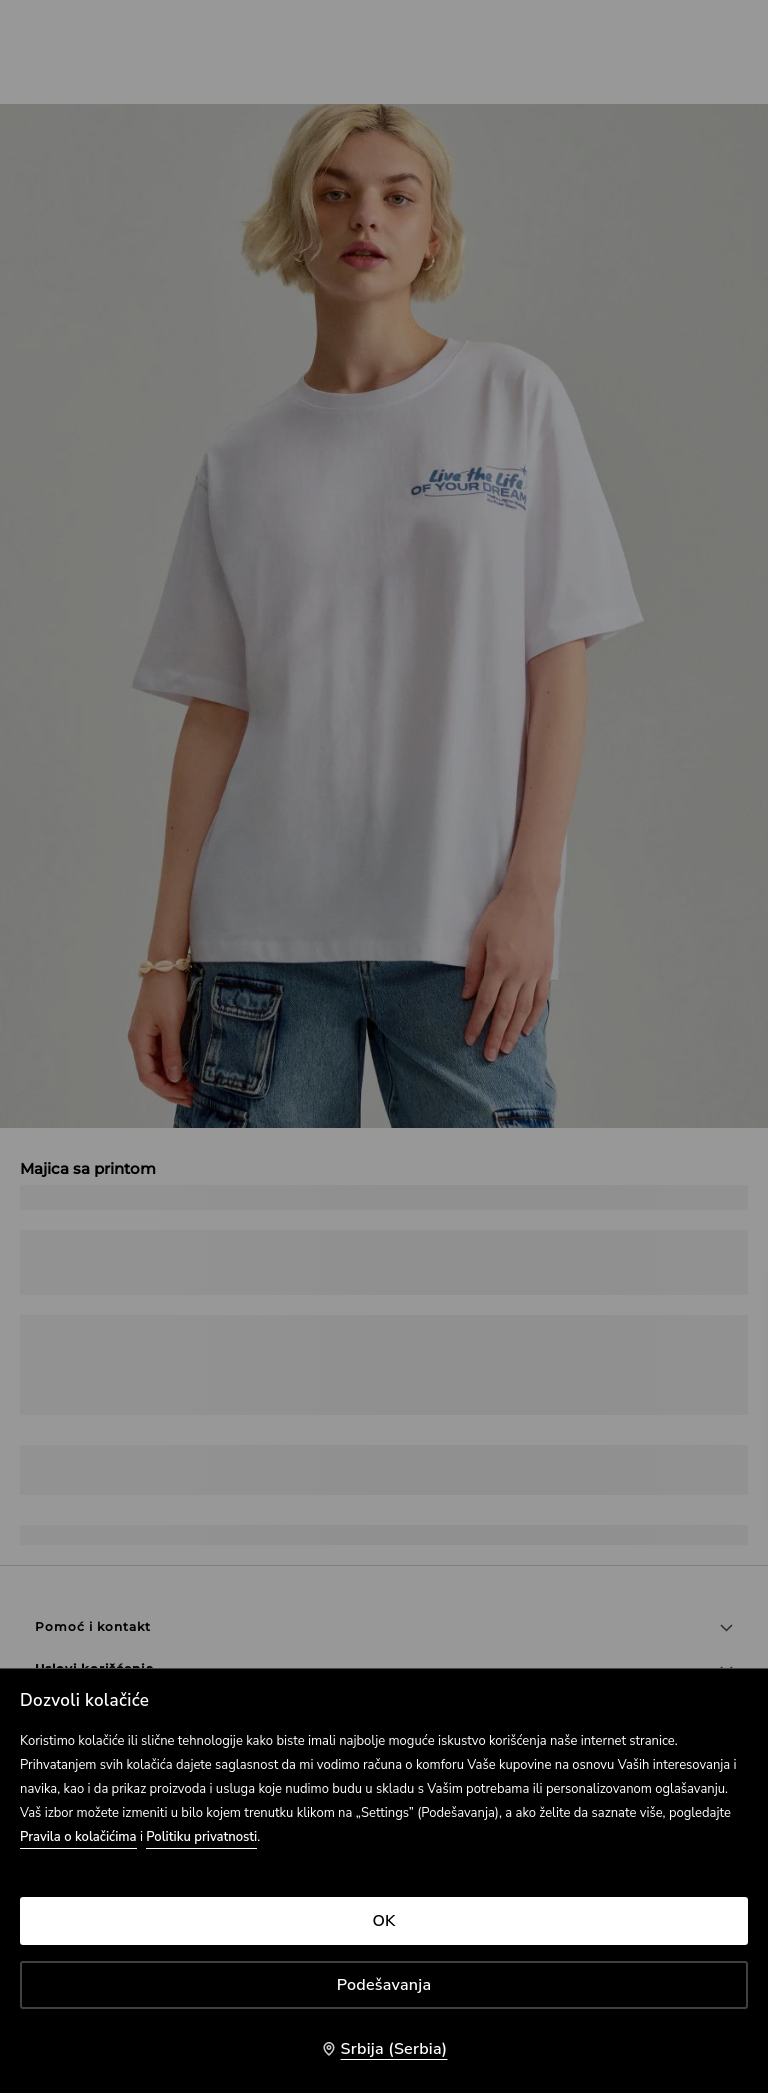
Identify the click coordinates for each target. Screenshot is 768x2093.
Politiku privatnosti (201, 1837)
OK (383, 1921)
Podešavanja (384, 1985)
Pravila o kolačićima (78, 1837)
